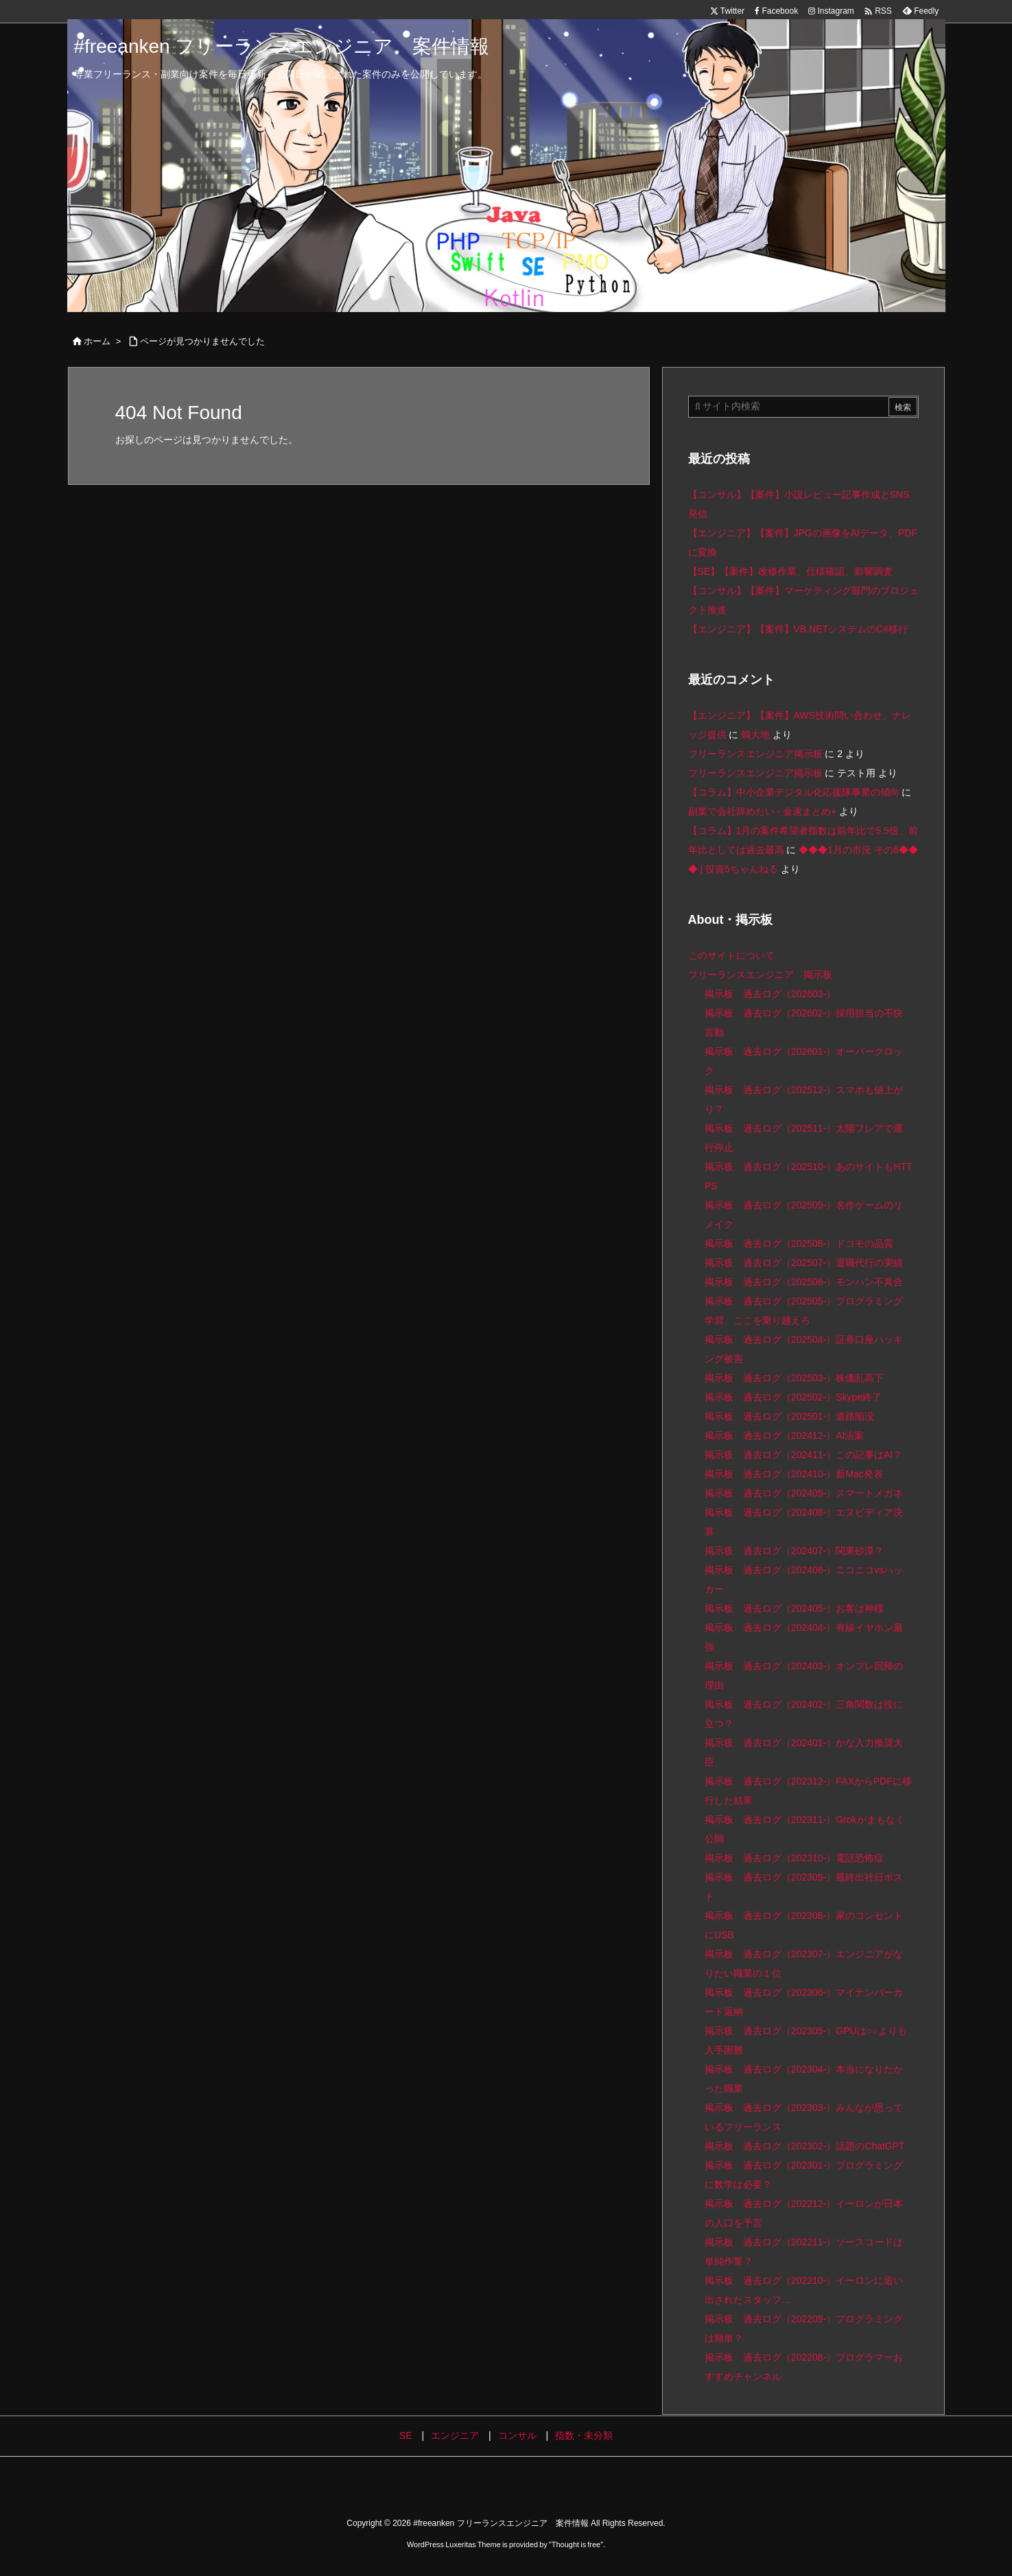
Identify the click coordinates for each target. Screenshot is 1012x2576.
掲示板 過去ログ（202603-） (770, 993)
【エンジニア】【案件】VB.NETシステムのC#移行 (798, 628)
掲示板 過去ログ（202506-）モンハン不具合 (804, 1281)
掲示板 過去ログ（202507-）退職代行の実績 (804, 1262)
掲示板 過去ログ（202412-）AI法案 (784, 1435)
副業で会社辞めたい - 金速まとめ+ (762, 811)
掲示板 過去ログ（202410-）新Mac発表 (794, 1473)
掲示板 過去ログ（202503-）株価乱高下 (794, 1377)
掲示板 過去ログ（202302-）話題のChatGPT (805, 2145)
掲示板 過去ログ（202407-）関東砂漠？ (794, 1550)
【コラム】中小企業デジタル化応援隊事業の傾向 (793, 792)
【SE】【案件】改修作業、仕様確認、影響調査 (790, 571)
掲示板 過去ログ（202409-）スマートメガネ (804, 1493)
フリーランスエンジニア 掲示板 (760, 974)
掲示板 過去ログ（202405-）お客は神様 (794, 1608)
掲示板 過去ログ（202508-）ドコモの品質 (799, 1243)
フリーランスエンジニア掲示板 (755, 753)
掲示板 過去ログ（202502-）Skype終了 (793, 1397)
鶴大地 (755, 734)
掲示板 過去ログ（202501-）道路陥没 (789, 1416)
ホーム (97, 341)
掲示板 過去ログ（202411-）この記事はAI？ (804, 1454)
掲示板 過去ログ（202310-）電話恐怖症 (794, 1857)
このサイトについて (731, 955)
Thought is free (576, 2544)
